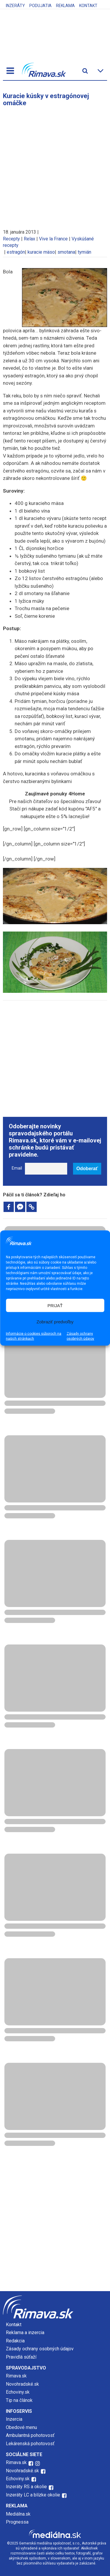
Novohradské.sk (22, 2384)
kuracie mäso (41, 252)
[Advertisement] (55, 165)
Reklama (65, 5)
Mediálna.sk (18, 2514)
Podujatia (40, 5)
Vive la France (53, 239)
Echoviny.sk (18, 2392)
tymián (84, 252)
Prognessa (17, 2522)
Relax (29, 239)
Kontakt (88, 5)
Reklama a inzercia (25, 2332)
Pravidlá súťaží (21, 2357)
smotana (66, 252)
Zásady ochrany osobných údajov (80, 1336)
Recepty (11, 239)
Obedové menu (21, 2427)
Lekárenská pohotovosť (31, 2443)
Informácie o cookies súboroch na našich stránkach (33, 1336)
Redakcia (15, 2341)
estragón (16, 252)
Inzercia (14, 2419)
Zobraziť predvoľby (55, 1321)
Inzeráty (15, 5)
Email (17, 1168)
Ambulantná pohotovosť (31, 2435)
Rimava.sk (16, 2376)
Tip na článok (19, 2400)
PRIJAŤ (55, 1305)
